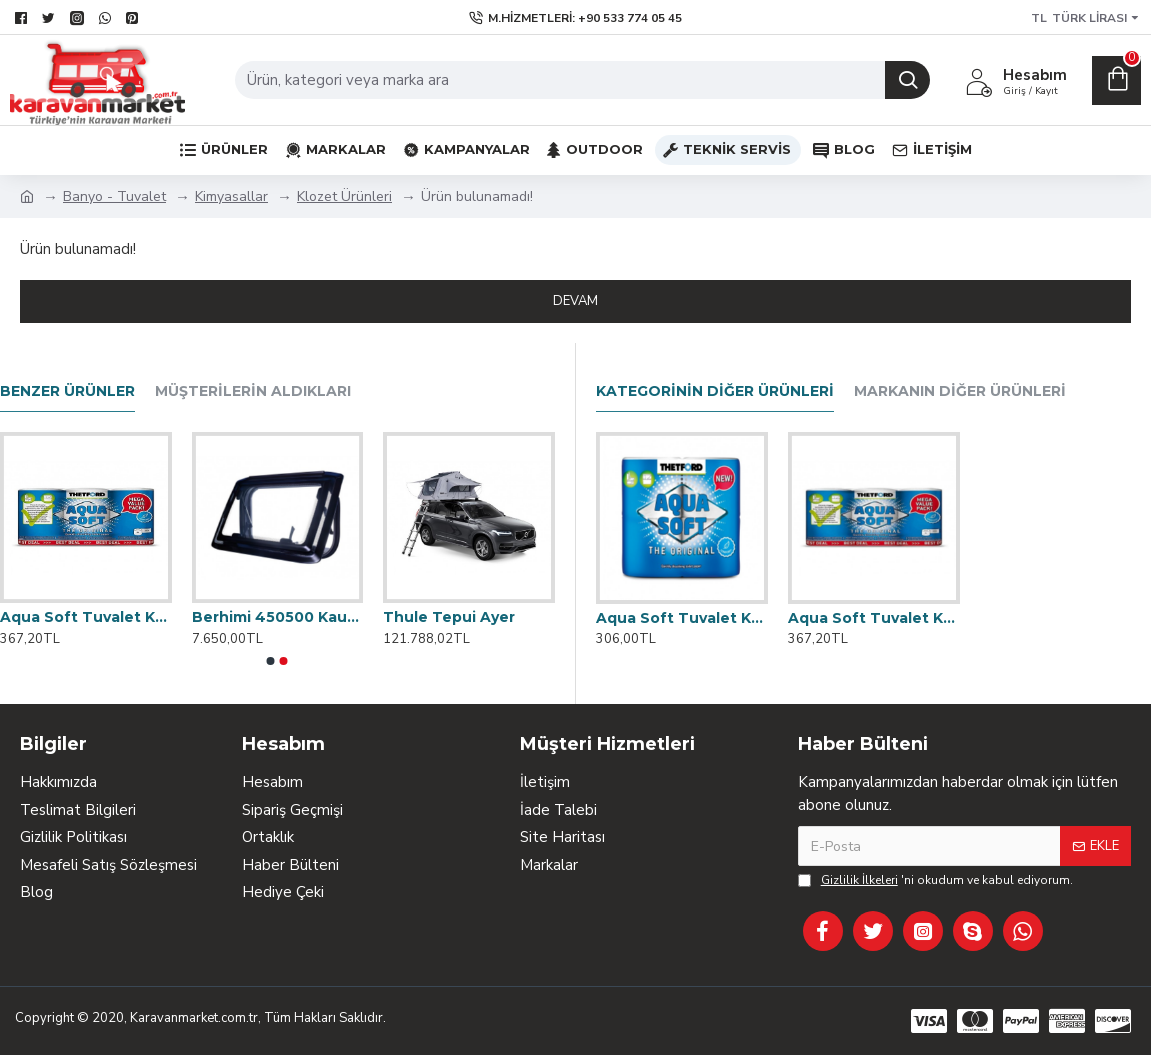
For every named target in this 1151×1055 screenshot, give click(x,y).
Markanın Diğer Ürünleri (960, 391)
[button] (271, 661)
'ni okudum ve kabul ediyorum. (935, 880)
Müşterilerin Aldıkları (253, 391)
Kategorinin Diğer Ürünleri (715, 391)
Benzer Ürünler (67, 391)
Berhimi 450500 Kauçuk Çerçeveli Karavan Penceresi (278, 617)
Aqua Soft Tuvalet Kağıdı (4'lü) (682, 618)
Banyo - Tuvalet (114, 196)
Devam (575, 301)
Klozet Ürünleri (344, 196)
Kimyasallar (231, 196)
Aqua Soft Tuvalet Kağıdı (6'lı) (874, 618)
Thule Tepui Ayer (449, 617)
